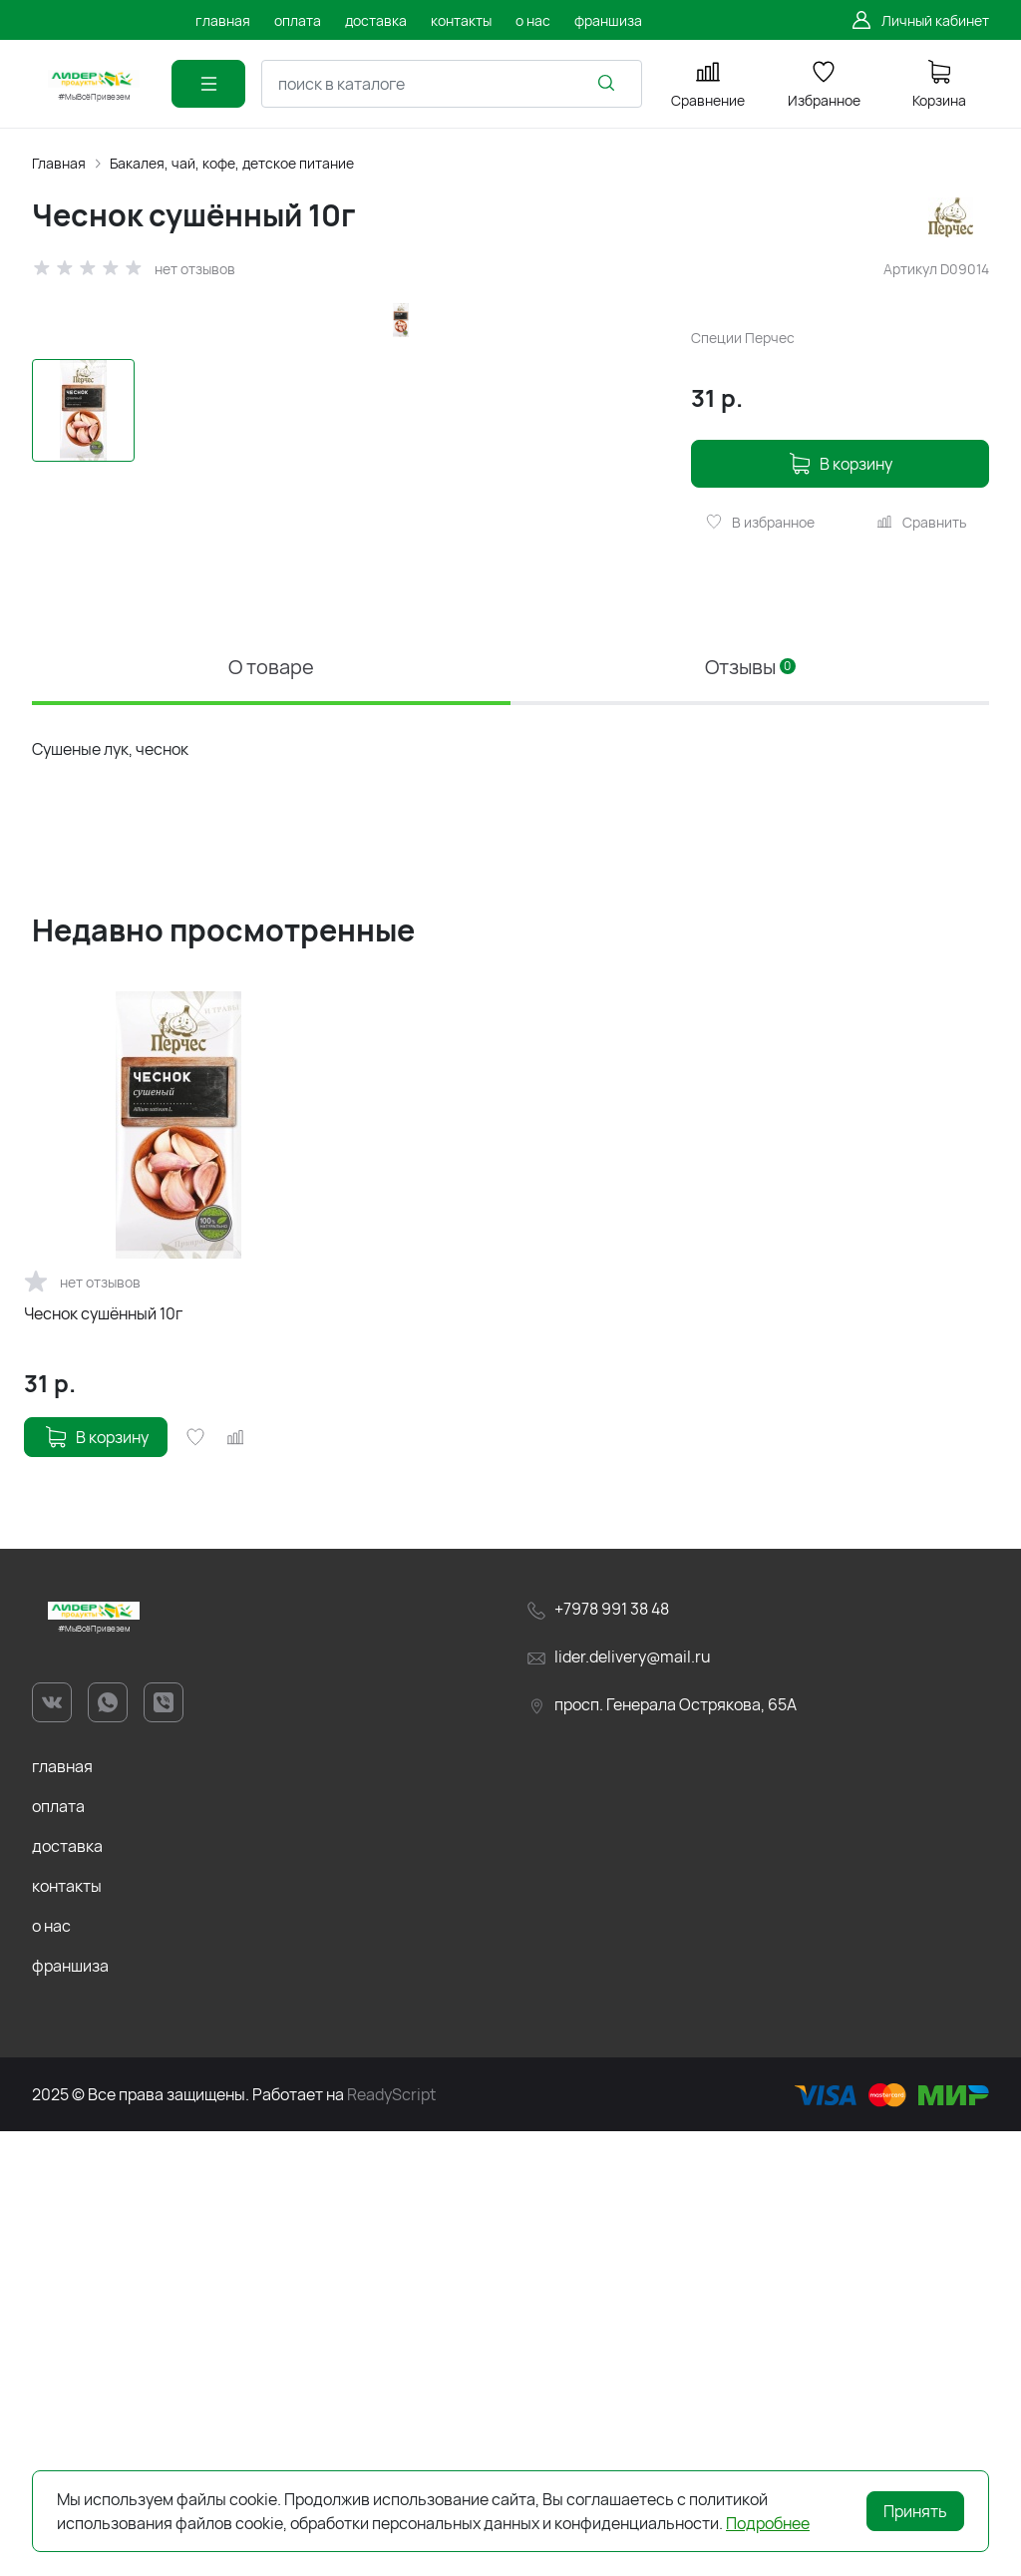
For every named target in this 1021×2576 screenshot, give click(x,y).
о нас (51, 2371)
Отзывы (750, 1111)
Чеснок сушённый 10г (103, 1758)
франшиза (70, 2410)
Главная (59, 163)
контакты (67, 2331)
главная (62, 2211)
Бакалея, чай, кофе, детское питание (232, 163)
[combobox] (451, 84)
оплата (58, 2251)
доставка (67, 2291)
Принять (915, 2511)
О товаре (271, 1111)
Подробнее (768, 2523)
